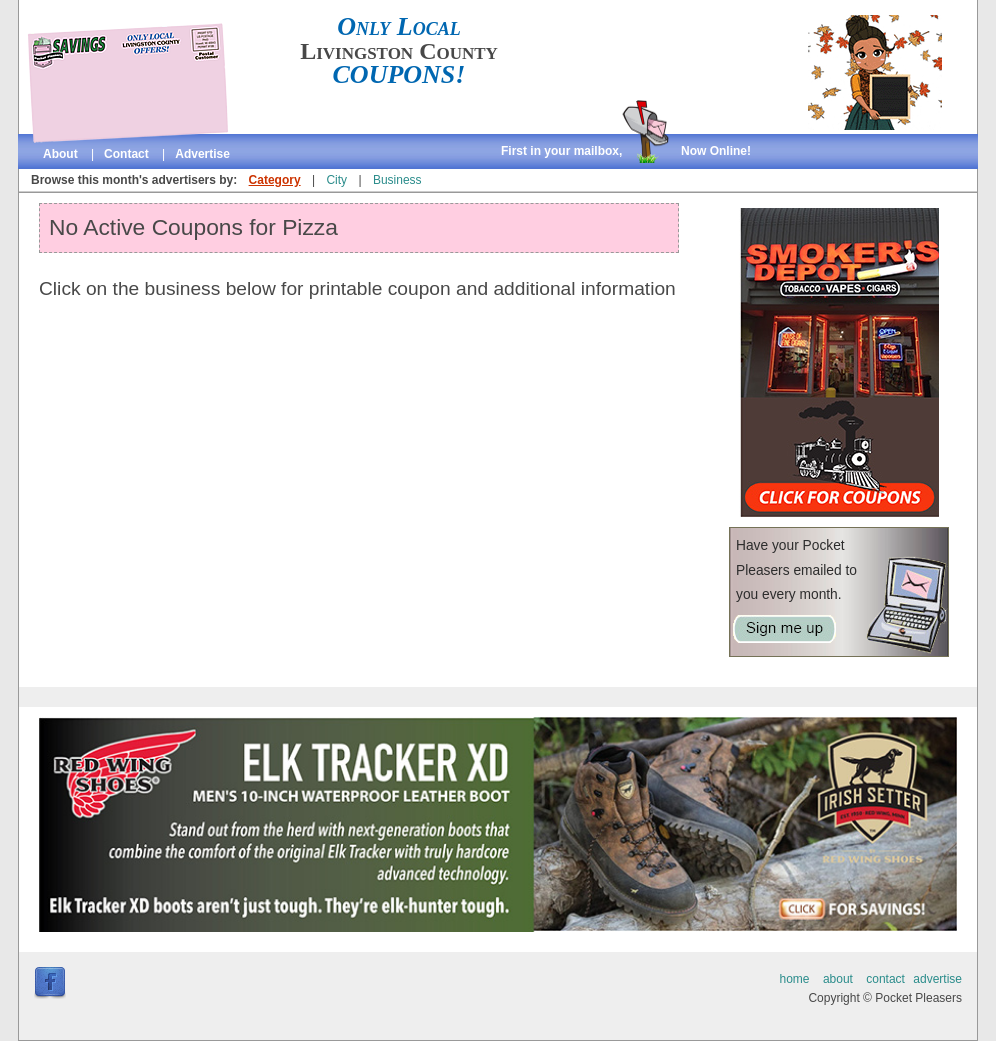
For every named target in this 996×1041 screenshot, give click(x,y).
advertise (202, 154)
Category (275, 180)
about (60, 154)
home (795, 979)
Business (397, 180)
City (336, 180)
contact (126, 154)
